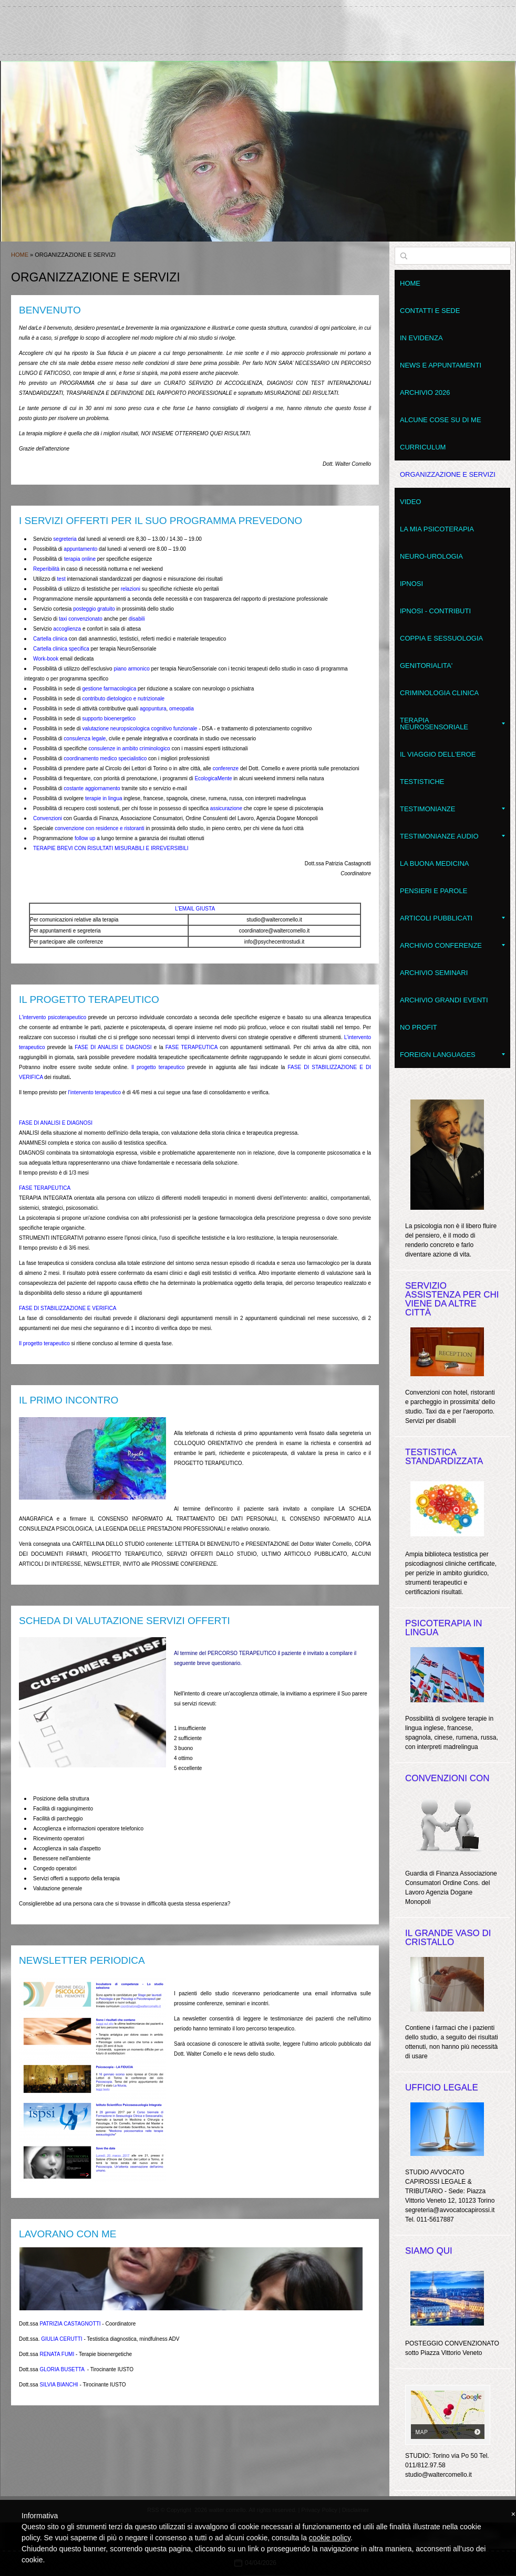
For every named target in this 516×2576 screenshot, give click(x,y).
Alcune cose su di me (440, 420)
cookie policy (329, 2537)
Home (19, 255)
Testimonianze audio (452, 836)
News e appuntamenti (440, 365)
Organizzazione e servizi (448, 474)
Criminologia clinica (439, 693)
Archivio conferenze (452, 945)
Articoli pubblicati (452, 918)
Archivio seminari (434, 973)
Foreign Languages (452, 1055)
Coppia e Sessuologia (441, 638)
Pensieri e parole (433, 891)
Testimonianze (452, 809)
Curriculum (423, 447)
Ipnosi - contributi (435, 611)
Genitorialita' (426, 665)
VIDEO (410, 502)
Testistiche (422, 782)
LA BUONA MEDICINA (434, 863)
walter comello (258, 25)
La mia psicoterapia (437, 529)
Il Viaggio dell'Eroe (438, 754)
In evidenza (421, 338)
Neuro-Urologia (431, 556)
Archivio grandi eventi (444, 1000)
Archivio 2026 (425, 392)
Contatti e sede (430, 311)
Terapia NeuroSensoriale (452, 723)
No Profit (418, 1027)
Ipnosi (411, 584)
